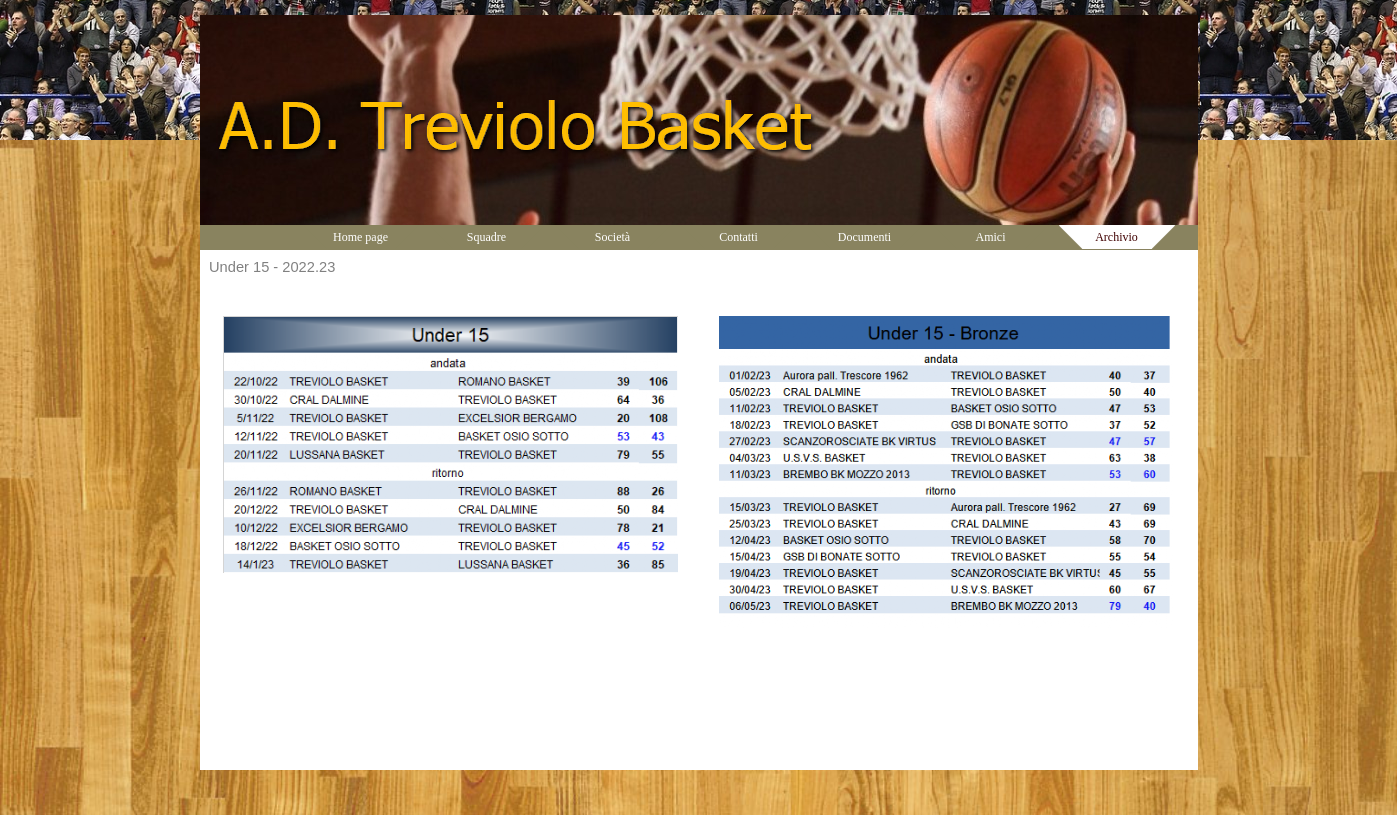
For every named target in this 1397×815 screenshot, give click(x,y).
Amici (991, 237)
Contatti (738, 237)
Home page (360, 237)
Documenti (864, 237)
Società (612, 237)
